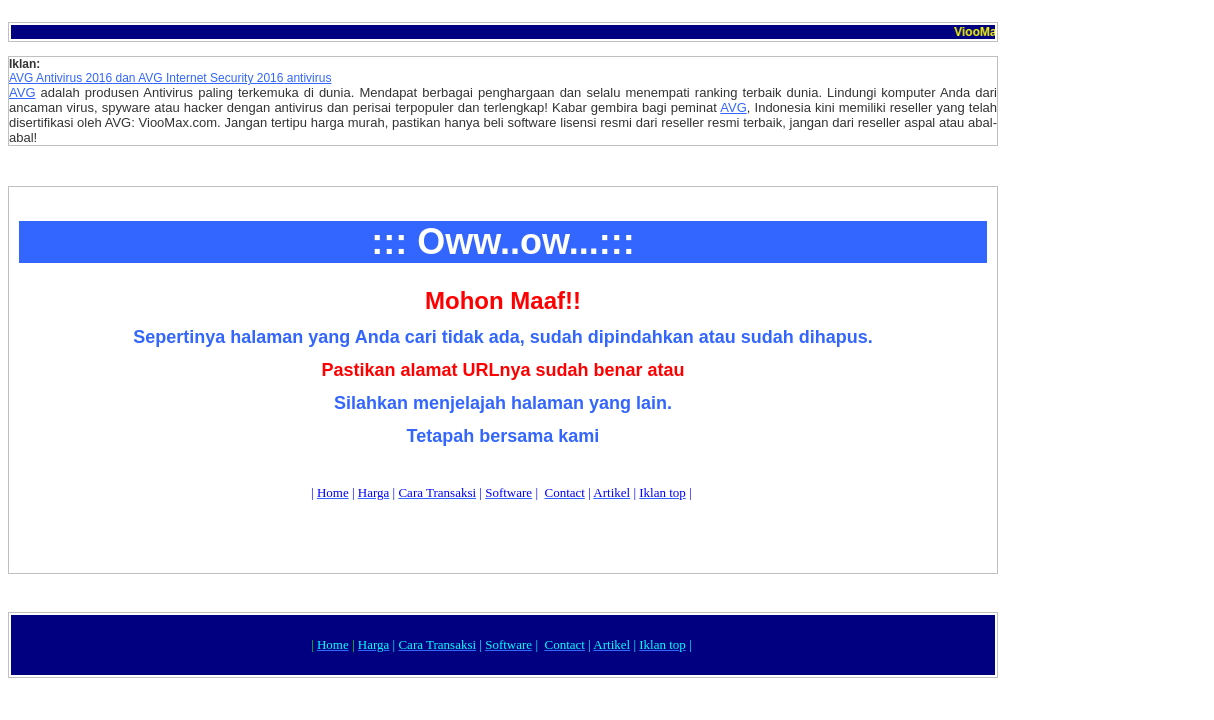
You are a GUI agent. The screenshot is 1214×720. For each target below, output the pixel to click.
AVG (22, 92)
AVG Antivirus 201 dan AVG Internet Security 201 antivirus (170, 78)
